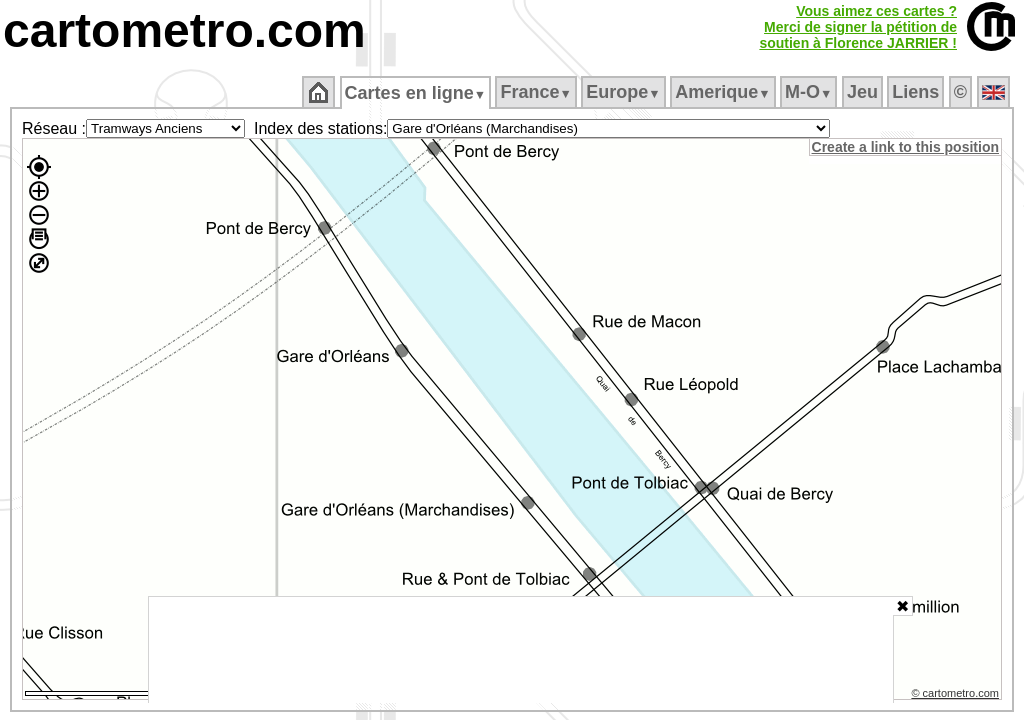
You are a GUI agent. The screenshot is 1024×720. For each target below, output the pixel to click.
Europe (625, 92)
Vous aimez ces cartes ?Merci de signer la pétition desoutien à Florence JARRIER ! (858, 27)
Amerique (724, 92)
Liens (917, 92)
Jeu (863, 92)
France (537, 92)
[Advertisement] (521, 650)
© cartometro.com (957, 696)
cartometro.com (184, 30)
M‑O (810, 92)
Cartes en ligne (416, 93)
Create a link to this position (906, 147)
